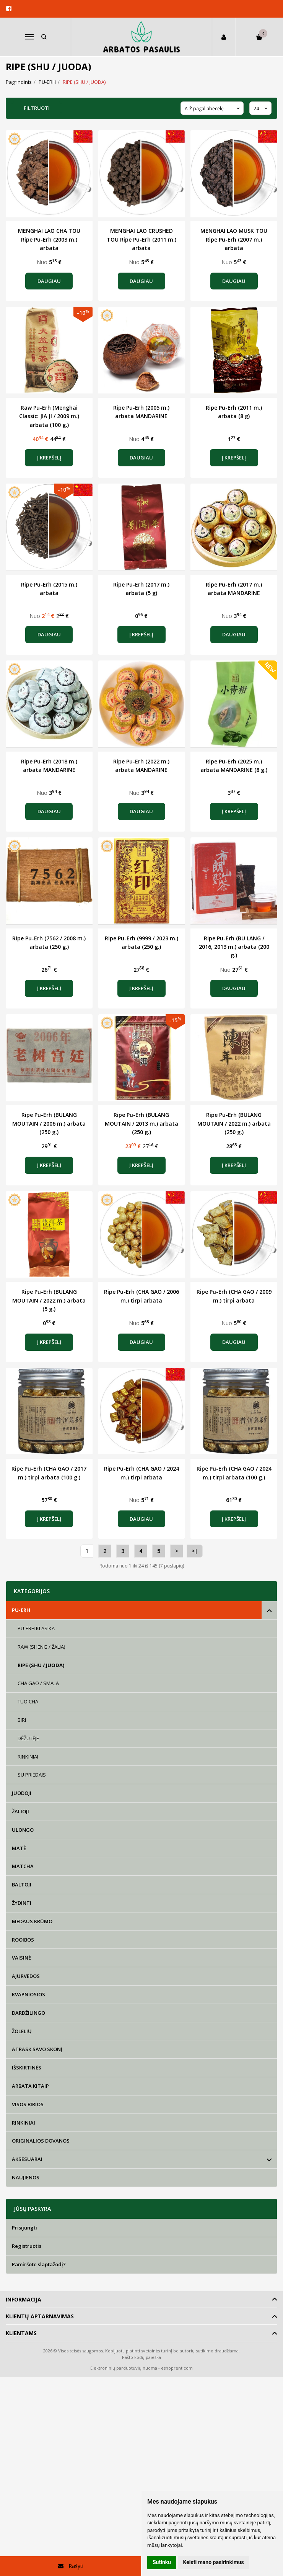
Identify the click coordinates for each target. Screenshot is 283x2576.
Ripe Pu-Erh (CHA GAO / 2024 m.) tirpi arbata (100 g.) (234, 1473)
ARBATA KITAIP (30, 2085)
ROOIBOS (23, 1939)
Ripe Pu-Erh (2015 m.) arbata (49, 589)
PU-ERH (21, 1610)
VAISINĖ (21, 1957)
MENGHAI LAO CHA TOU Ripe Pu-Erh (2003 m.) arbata (49, 239)
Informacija (23, 2299)
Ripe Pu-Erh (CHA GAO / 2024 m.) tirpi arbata (141, 1473)
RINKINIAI (28, 1756)
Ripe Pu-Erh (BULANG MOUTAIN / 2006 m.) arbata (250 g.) (49, 1123)
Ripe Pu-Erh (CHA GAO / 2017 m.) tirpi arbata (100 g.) (48, 1473)
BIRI (22, 1719)
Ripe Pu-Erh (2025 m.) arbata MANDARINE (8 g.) (233, 765)
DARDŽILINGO (28, 2012)
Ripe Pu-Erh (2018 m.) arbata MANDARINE (49, 765)
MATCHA (23, 1866)
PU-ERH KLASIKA (36, 1628)
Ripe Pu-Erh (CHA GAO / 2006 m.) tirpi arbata (141, 1296)
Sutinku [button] (162, 2562)
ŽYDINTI (21, 1902)
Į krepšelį (49, 457)
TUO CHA (28, 1701)
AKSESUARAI (27, 2159)
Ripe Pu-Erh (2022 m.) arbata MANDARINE (141, 765)
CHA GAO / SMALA (38, 1683)
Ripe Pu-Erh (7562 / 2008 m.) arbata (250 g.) (49, 942)
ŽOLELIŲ (22, 2031)
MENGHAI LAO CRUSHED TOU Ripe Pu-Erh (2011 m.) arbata (141, 239)
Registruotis (26, 2246)
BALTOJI (21, 1884)
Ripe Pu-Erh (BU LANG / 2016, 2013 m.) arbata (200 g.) (234, 947)
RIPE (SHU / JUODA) (41, 1665)
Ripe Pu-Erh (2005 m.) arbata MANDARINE (141, 412)
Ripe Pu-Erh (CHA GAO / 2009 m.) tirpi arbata (234, 1296)
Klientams (21, 2333)
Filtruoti (37, 108)
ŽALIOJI (20, 1811)
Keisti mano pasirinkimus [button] (213, 2562)
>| (195, 1550)
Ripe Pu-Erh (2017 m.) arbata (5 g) (141, 589)
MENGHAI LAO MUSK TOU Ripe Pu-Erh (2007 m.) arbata (233, 239)
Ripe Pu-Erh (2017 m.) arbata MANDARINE (234, 589)
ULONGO (23, 1829)
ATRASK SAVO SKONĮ (37, 2049)
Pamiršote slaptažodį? (39, 2264)
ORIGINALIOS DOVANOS (41, 2140)
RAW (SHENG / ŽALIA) (41, 1646)
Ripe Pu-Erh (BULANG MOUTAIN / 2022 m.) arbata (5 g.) (49, 1300)
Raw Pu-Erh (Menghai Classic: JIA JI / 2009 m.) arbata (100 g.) (49, 416)
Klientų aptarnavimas (40, 2316)
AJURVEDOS (26, 1976)
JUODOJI (21, 1793)
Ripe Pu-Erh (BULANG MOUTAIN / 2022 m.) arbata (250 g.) (234, 1123)
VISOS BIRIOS (28, 2104)
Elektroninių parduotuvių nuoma (123, 2368)
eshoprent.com (177, 2368)
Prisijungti (24, 2227)
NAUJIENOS (25, 2177)
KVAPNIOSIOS (28, 1994)
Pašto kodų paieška (141, 2357)
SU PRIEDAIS (32, 1774)
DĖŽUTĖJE (28, 1738)
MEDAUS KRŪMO (32, 1921)
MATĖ (19, 1848)
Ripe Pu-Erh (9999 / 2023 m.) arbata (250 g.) (141, 942)
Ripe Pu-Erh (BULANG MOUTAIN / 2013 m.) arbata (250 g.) (141, 1123)
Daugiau (49, 281)
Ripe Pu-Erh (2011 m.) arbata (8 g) (234, 412)
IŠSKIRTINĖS (26, 2067)
